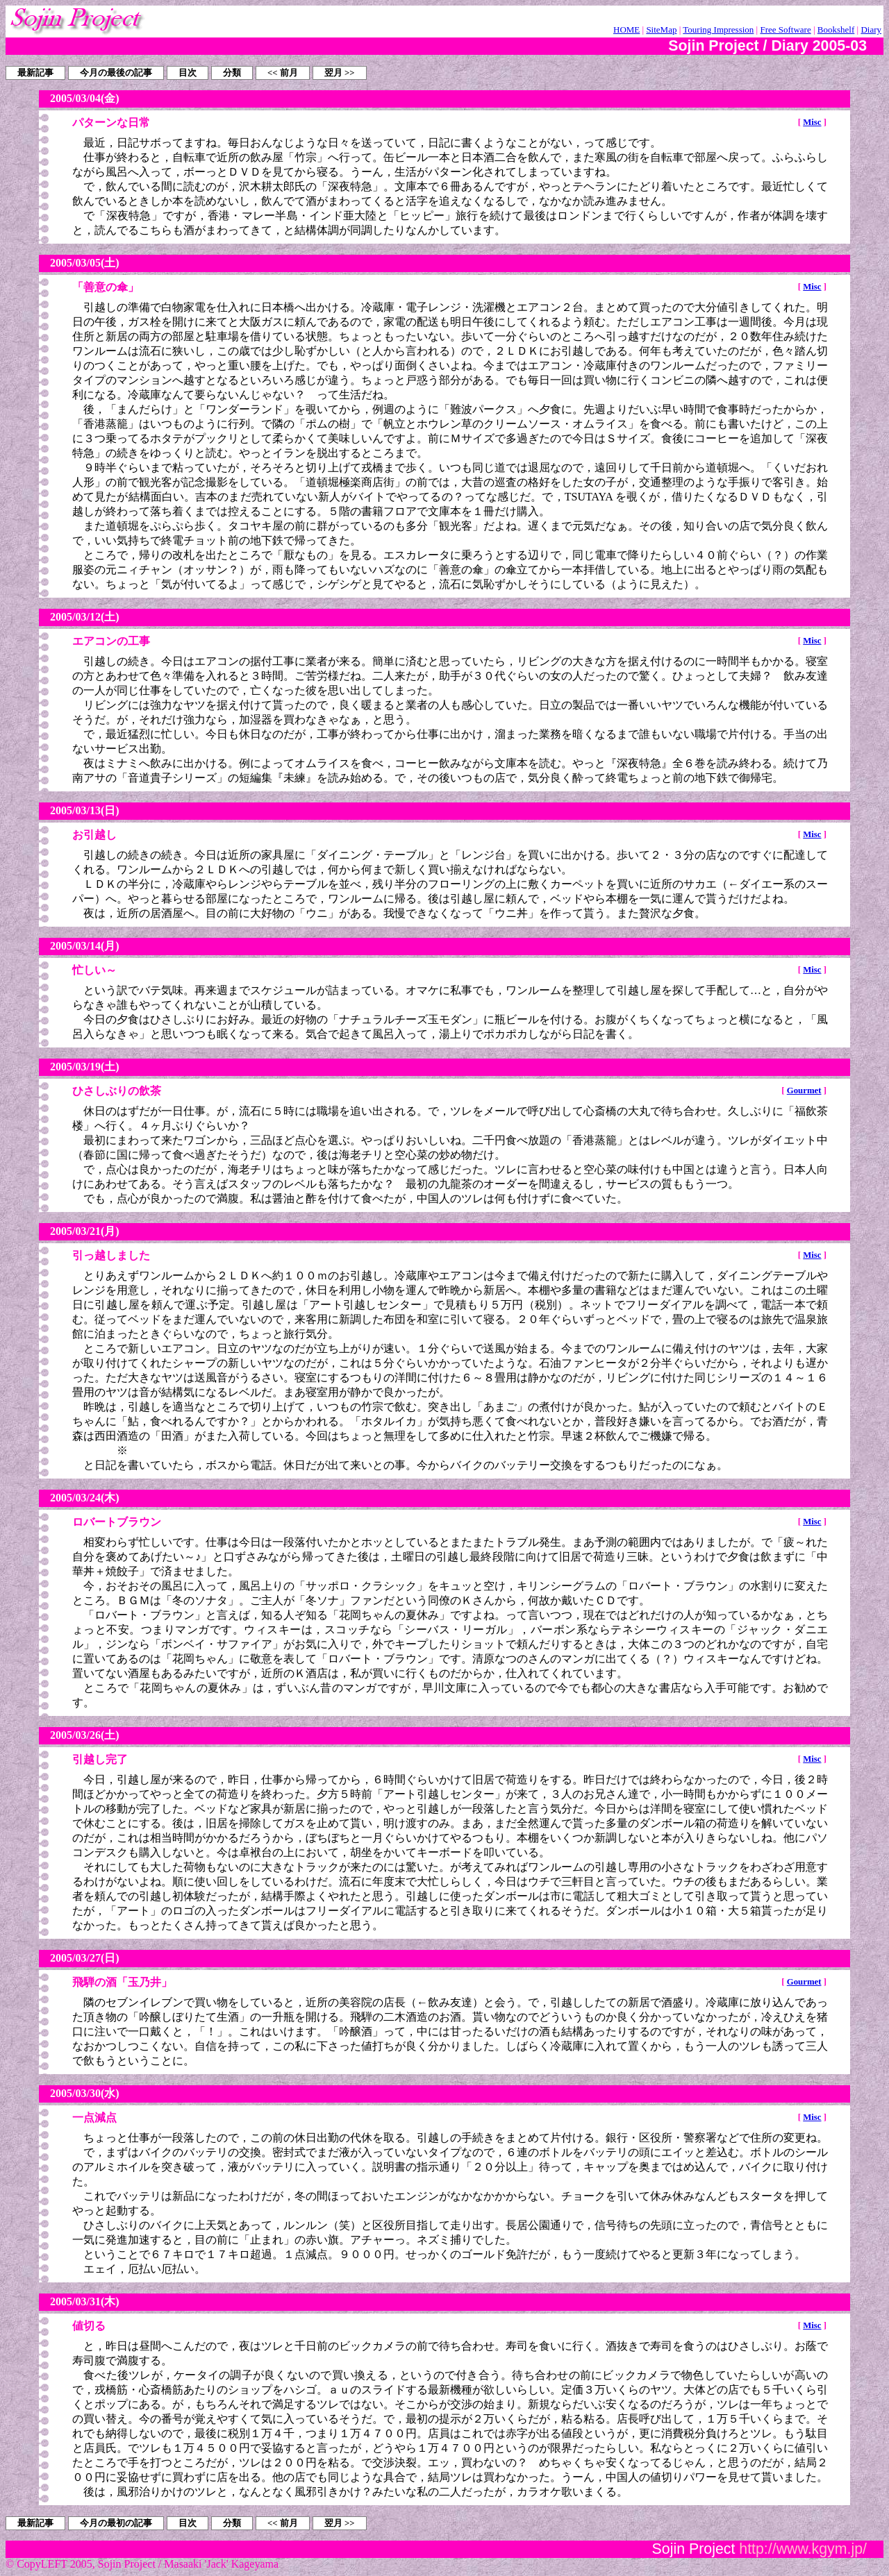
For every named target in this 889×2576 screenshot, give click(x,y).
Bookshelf (835, 29)
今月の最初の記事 (116, 2523)
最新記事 (35, 73)
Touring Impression (718, 29)
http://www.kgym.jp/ (803, 2549)
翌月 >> (339, 73)
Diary (871, 29)
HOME (626, 29)
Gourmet (804, 1090)
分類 (232, 73)
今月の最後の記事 (116, 73)
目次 (187, 73)
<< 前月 (282, 73)
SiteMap (661, 29)
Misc (812, 122)
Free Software (785, 29)
